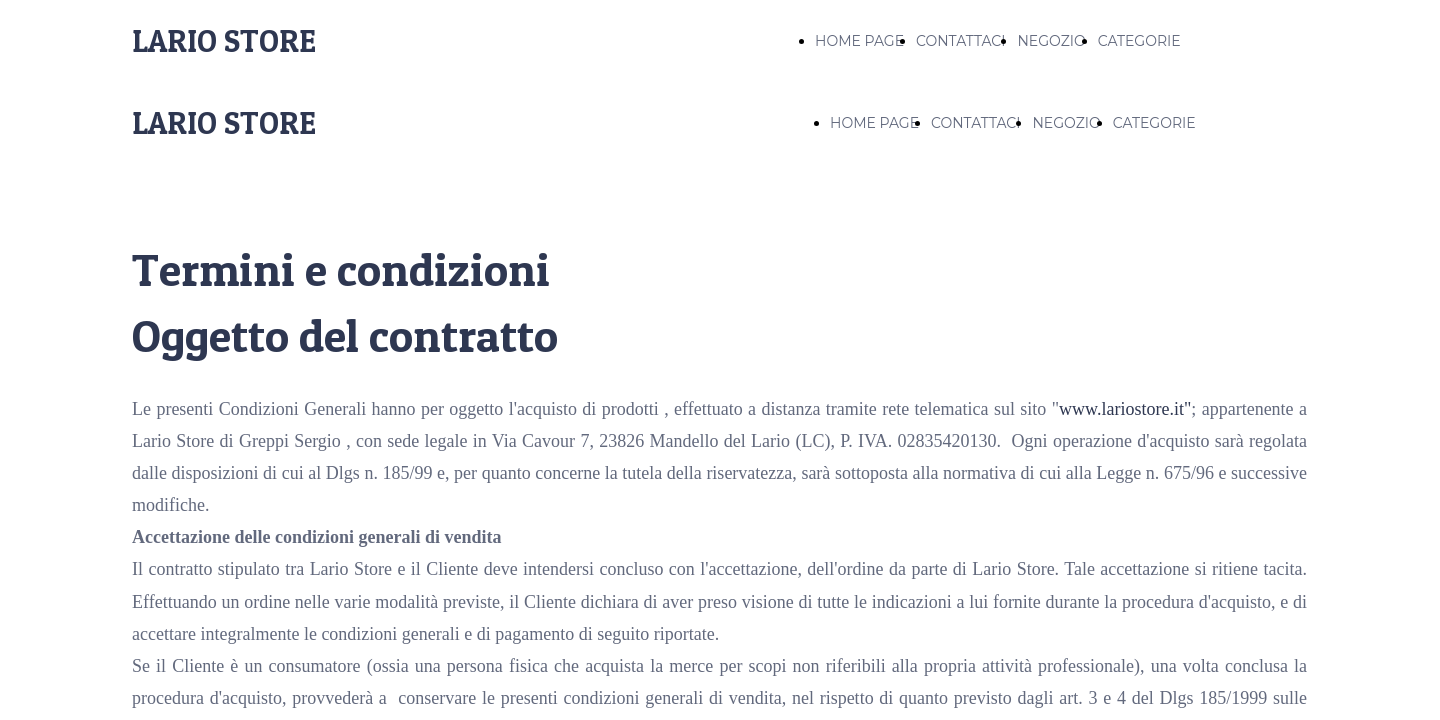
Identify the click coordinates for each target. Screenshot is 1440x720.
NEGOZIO (1051, 41)
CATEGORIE (1139, 41)
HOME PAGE (859, 41)
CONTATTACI (960, 41)
